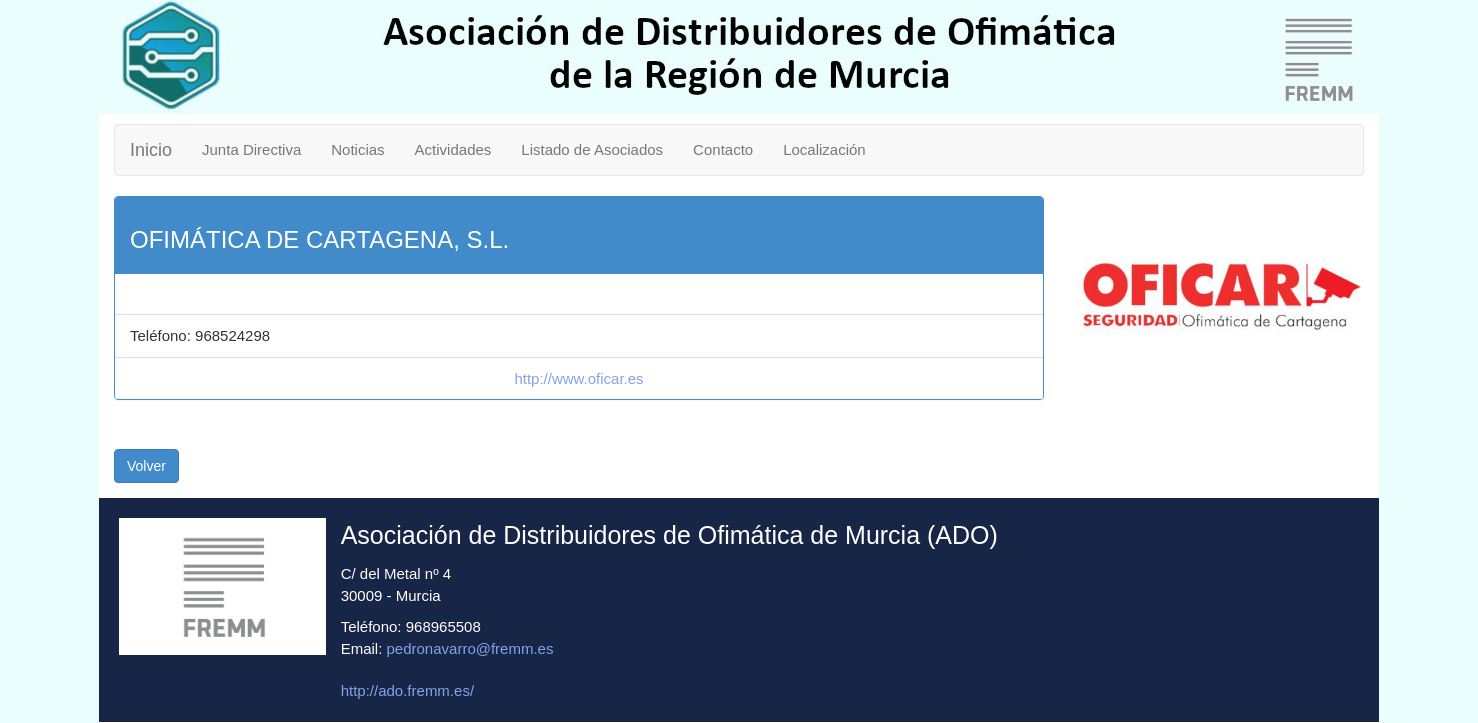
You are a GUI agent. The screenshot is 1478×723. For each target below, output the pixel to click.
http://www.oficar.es (578, 378)
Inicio (151, 150)
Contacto (723, 149)
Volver (146, 466)
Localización (824, 149)
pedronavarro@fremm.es (470, 648)
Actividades (453, 149)
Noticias (357, 149)
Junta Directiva (251, 149)
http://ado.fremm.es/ (407, 690)
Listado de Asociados (592, 149)
